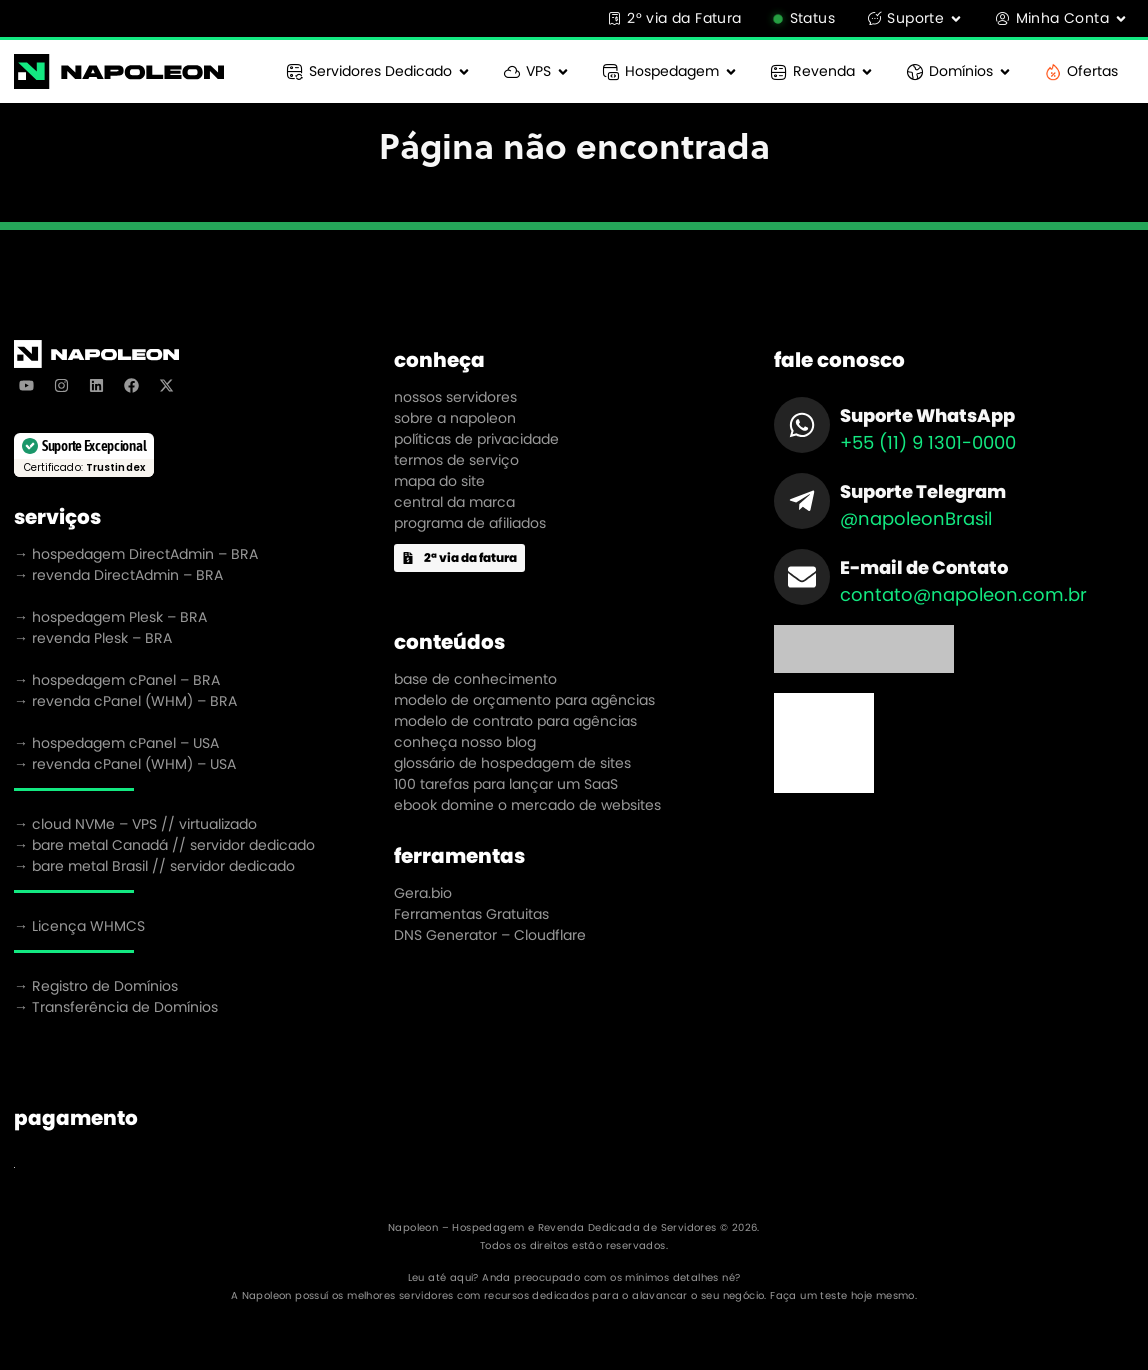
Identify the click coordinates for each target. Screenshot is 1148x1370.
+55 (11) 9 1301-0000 (928, 442)
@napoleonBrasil (916, 518)
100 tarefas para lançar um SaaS (506, 784)
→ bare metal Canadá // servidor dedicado (164, 845)
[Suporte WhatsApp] (802, 425)
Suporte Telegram (923, 491)
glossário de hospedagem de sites (512, 763)
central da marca (454, 502)
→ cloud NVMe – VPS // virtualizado (135, 824)
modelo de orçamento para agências (524, 700)
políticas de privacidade (476, 439)
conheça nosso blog (465, 742)
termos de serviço (456, 460)
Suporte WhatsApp (927, 415)
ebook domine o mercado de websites (527, 805)
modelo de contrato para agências (515, 721)
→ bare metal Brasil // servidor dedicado (154, 866)
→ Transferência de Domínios (116, 1007)
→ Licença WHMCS (79, 926)
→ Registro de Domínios (96, 986)
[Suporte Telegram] (802, 501)
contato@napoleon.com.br (963, 594)
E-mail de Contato (924, 567)
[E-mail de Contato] (802, 577)
